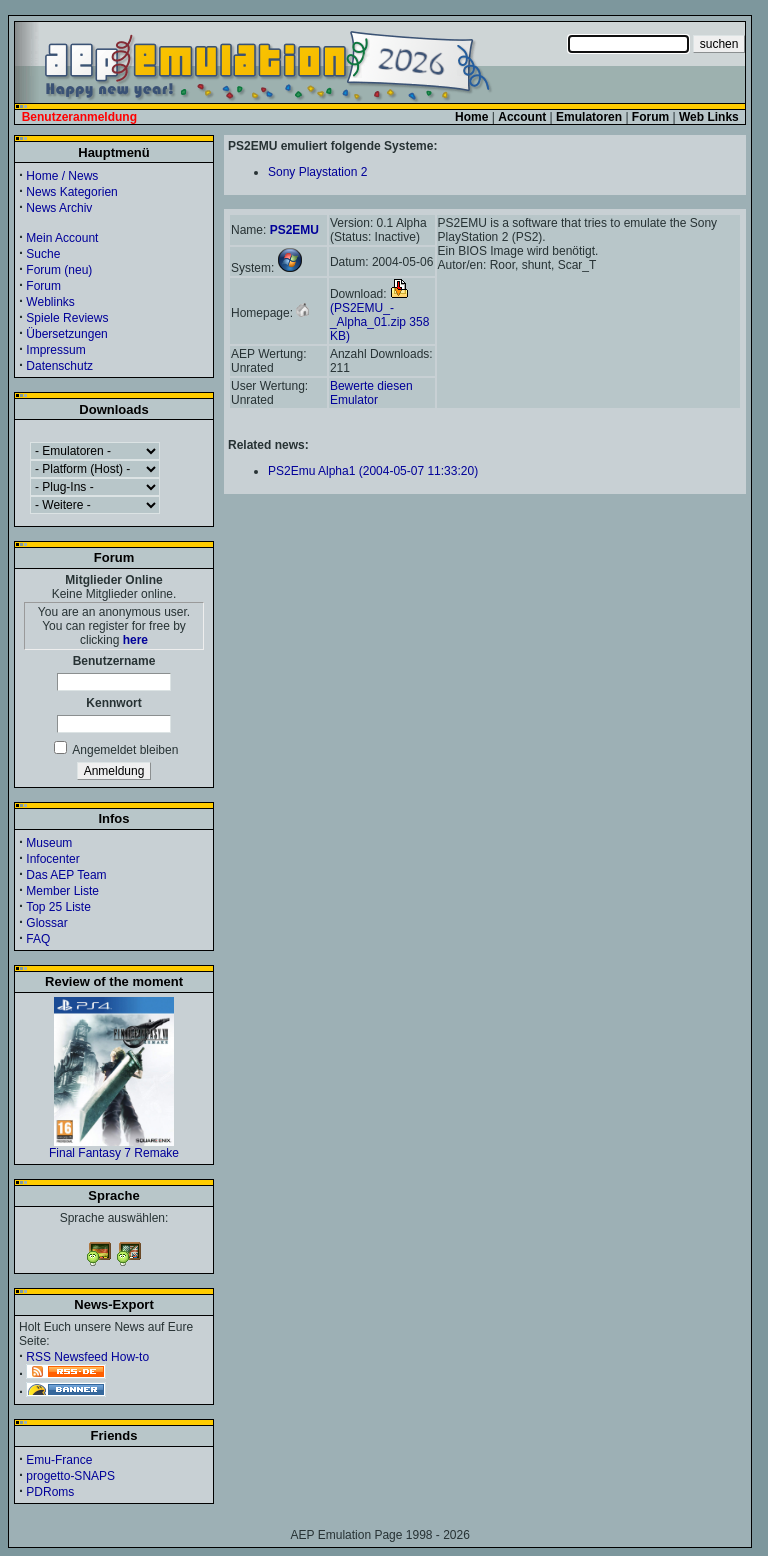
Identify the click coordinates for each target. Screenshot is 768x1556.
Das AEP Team (66, 875)
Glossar (46, 923)
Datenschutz (59, 366)
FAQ (38, 939)
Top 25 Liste (58, 907)
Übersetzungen (66, 334)
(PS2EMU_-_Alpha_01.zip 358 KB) (379, 315)
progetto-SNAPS (70, 1476)
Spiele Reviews (67, 318)
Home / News (62, 176)
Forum (43, 286)
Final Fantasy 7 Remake (114, 1147)
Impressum (55, 350)
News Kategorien (71, 192)
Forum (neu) (59, 270)
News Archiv (59, 208)
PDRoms (50, 1492)
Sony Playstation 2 (317, 172)
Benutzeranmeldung (79, 117)
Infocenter (52, 859)
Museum (49, 843)
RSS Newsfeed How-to (87, 1357)
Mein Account (62, 238)
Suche (43, 254)
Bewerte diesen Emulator (371, 393)
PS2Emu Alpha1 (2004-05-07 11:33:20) (373, 471)
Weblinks (50, 302)
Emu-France (59, 1460)
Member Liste (62, 891)
